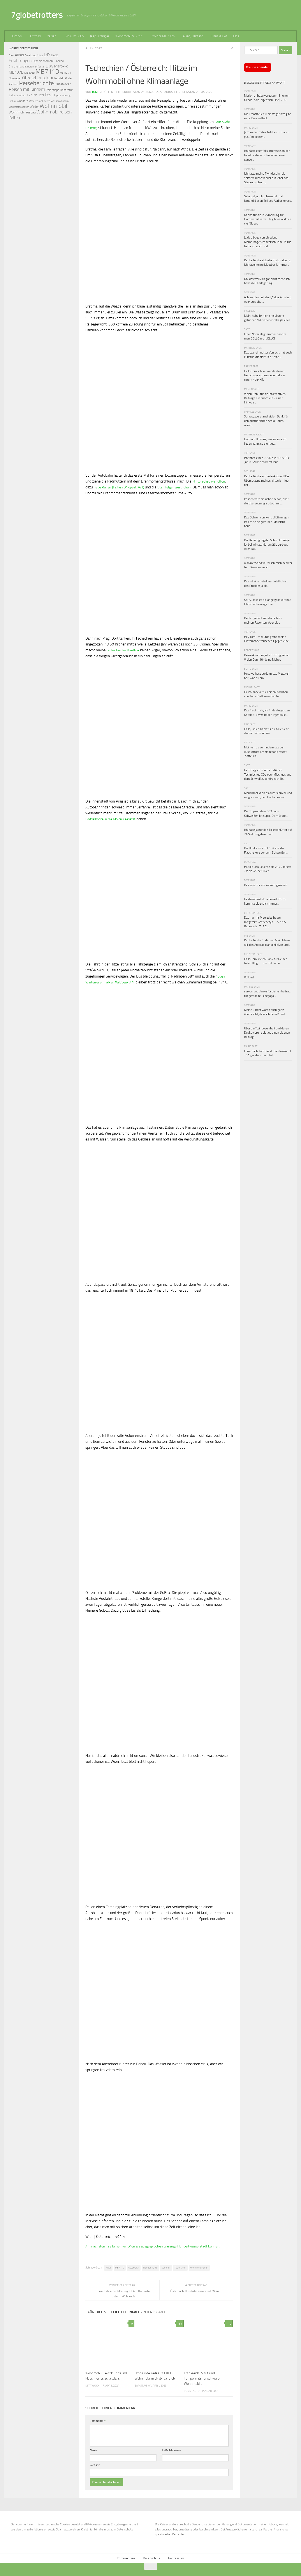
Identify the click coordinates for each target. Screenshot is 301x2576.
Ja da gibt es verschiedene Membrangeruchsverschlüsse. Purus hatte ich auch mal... (267, 242)
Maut (108, 2267)
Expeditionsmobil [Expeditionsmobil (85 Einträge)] (43, 61)
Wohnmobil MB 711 (129, 36)
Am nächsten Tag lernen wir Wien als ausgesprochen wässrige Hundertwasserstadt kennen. (157, 2246)
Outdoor (16, 36)
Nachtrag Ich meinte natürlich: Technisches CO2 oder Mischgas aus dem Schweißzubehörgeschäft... (267, 774)
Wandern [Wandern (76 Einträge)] (22, 101)
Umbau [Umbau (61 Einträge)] (12, 101)
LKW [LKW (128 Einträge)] (49, 66)
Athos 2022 (94, 48)
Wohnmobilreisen (199, 2267)
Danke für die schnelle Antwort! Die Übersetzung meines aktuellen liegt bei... (266, 480)
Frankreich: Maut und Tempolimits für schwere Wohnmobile (202, 2378)
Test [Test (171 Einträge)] (48, 94)
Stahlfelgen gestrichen (178, 487)
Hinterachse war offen (209, 481)
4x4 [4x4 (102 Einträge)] (11, 55)
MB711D (119, 2267)
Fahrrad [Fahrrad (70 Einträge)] (59, 61)
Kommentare (126, 2558)
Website (95, 2464)
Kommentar (98, 2420)
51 (180, 2323)
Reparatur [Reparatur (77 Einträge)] (66, 90)
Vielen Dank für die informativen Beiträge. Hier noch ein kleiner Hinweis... (265, 398)
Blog (236, 36)
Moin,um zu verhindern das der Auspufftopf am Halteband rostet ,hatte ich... (265, 752)
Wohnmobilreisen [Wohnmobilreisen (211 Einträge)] (54, 112)
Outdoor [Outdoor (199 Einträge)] (45, 78)
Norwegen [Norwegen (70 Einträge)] (15, 78)
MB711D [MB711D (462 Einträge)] (47, 71)
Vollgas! (249, 977)
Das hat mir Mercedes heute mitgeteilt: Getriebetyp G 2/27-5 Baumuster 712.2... (265, 922)
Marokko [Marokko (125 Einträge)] (61, 66)
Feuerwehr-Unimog (101, 127)
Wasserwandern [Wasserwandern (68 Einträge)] (60, 101)
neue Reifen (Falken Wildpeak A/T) (121, 487)
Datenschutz (151, 2558)
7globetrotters (37, 15)
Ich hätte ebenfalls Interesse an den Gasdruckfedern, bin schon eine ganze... (267, 155)
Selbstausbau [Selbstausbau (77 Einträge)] (17, 95)
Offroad (35, 36)
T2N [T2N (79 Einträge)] (41, 95)
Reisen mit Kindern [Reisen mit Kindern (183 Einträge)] (27, 89)
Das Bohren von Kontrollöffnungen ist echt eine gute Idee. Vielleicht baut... (266, 522)
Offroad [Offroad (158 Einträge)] (29, 77)
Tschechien (180, 2267)
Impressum (176, 2558)
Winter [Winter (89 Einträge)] (34, 107)
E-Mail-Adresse (171, 2450)
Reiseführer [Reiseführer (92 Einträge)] (63, 84)
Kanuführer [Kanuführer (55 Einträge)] (31, 66)
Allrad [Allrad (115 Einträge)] (19, 55)
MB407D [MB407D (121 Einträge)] (16, 72)
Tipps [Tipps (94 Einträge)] (57, 95)
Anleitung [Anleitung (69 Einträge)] (30, 55)
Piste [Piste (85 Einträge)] (68, 78)
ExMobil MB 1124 (163, 36)
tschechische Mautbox (124, 650)
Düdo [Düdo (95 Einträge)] (54, 55)
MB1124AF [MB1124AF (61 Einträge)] (66, 72)
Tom (95, 91)
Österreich (133, 2267)
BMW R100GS (74, 36)
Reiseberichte (150, 2267)
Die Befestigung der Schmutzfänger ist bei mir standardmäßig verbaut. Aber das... (267, 544)
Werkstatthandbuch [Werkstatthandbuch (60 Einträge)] (19, 106)
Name (93, 2450)
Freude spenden (257, 67)
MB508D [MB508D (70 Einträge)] (29, 72)
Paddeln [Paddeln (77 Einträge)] (59, 78)
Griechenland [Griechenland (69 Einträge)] (17, 66)
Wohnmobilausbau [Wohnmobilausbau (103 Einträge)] (22, 112)
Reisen (51, 36)
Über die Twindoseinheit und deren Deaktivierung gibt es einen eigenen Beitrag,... (267, 1033)
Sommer (166, 2267)
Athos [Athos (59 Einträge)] (40, 55)
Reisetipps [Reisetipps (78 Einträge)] (52, 90)
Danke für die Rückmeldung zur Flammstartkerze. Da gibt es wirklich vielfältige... (267, 219)
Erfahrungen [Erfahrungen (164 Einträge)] (20, 60)
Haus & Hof (219, 36)
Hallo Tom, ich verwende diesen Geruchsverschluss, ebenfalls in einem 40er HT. (264, 375)
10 (229, 2323)
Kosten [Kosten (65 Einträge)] (41, 66)
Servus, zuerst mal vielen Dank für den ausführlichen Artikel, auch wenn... (266, 421)
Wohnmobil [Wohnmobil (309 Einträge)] (53, 106)
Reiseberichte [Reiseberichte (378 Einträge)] (36, 83)
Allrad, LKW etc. (193, 36)
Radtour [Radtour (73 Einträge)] (13, 84)
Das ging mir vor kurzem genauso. (266, 885)
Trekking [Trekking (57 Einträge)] (66, 95)
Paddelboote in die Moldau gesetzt (112, 819)
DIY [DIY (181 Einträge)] (47, 54)
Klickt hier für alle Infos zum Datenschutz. (107, 2529)
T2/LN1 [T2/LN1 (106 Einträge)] (32, 95)
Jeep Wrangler (99, 36)
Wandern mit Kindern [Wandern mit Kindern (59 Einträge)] (39, 101)
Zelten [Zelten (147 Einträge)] (14, 117)
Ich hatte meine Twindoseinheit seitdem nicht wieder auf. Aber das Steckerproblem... (266, 178)
